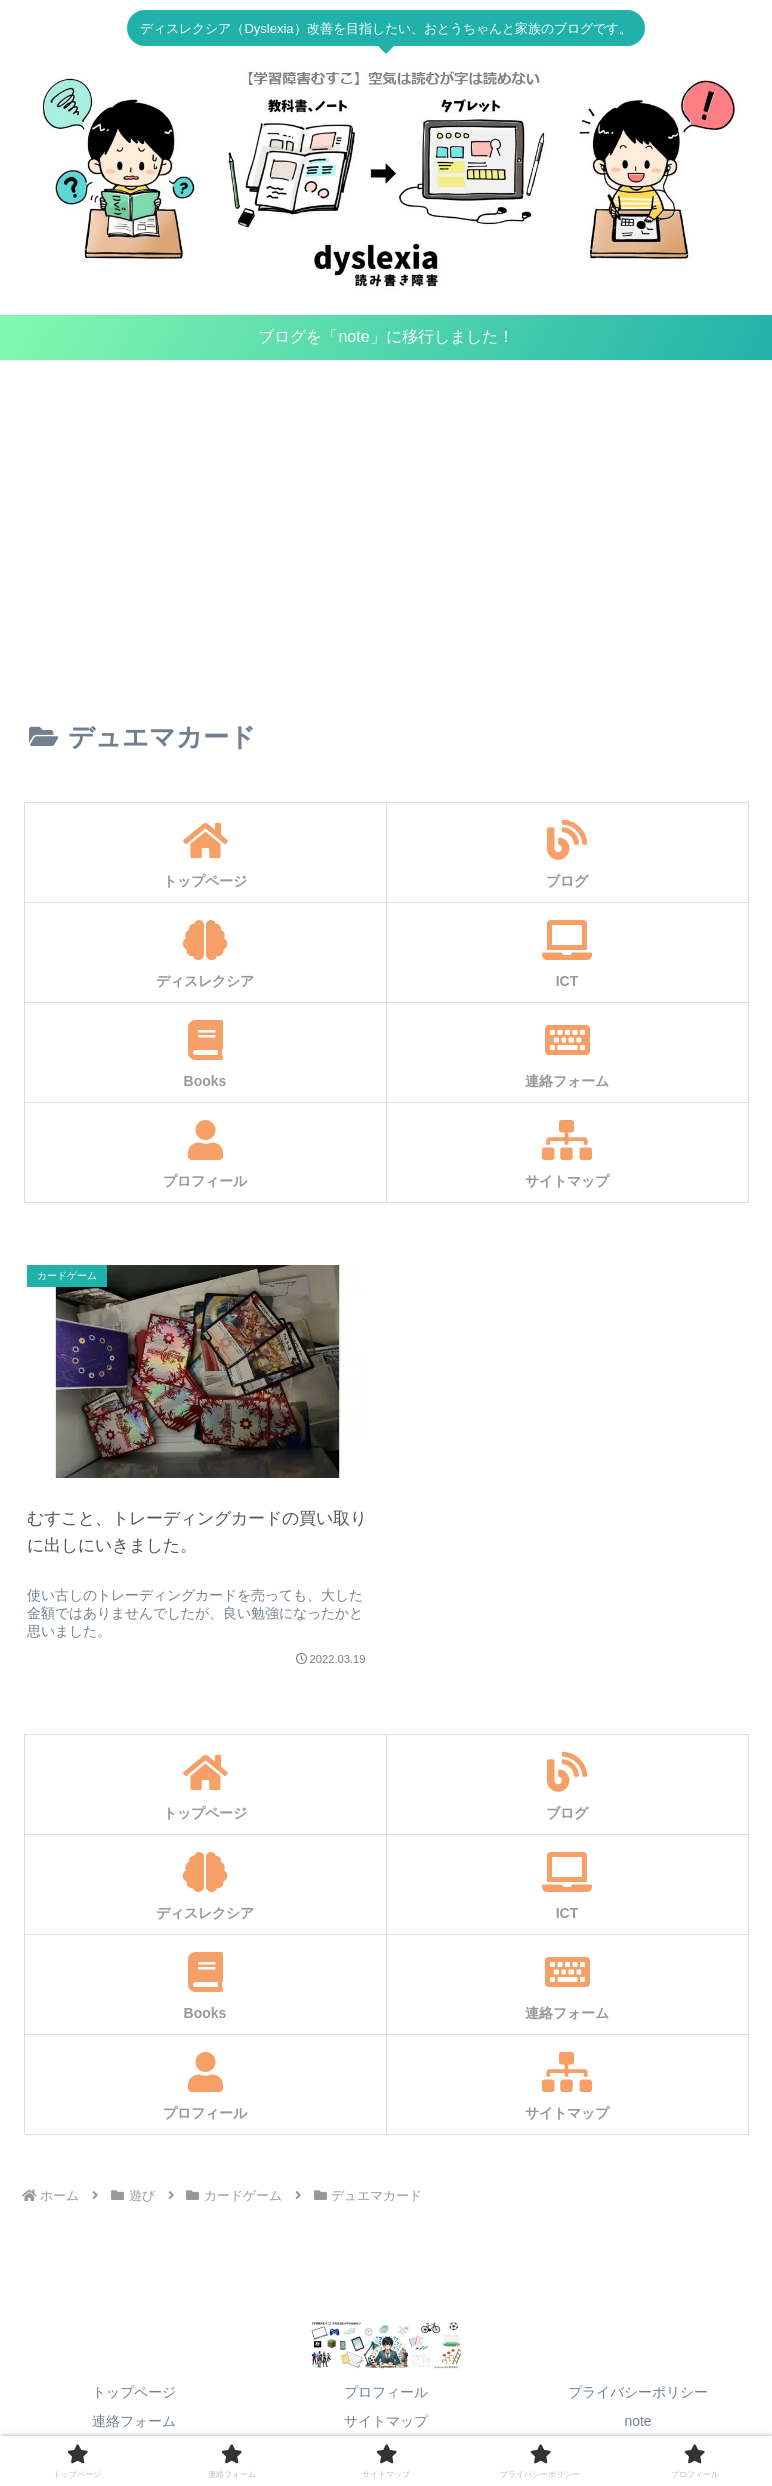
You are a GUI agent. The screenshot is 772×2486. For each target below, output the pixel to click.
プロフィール (386, 2392)
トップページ (134, 2392)
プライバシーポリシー (638, 2392)
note (637, 2421)
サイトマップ (386, 2421)
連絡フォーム (134, 2421)
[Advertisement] (386, 524)
